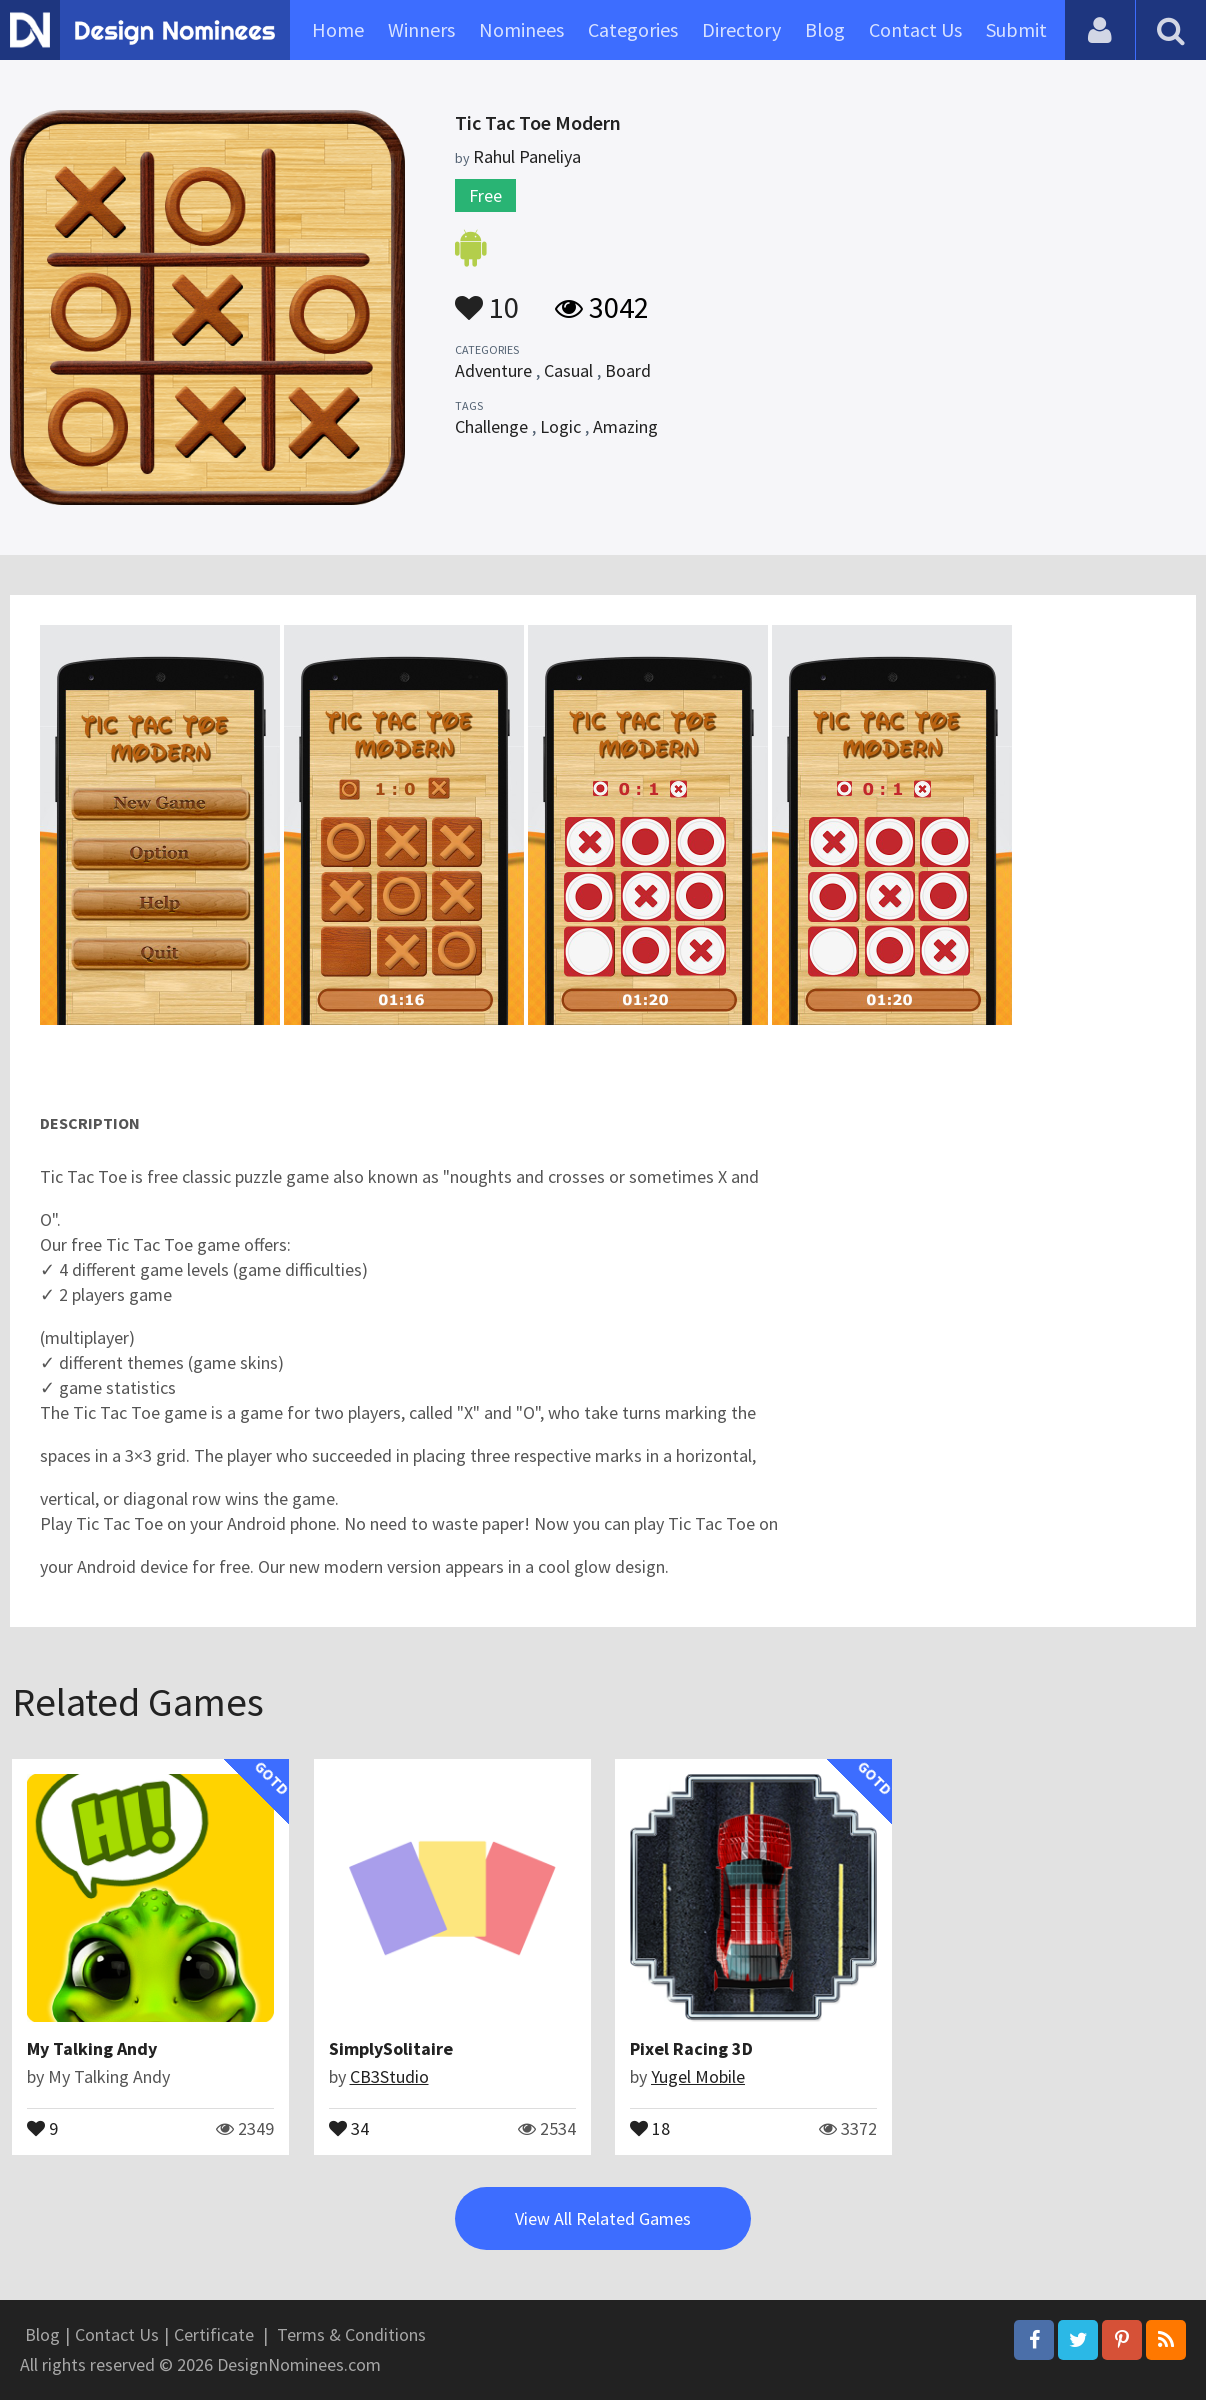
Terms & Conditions (351, 2334)
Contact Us (915, 29)
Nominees (521, 29)
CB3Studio (389, 2076)
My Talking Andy (92, 2048)
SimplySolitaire (391, 2048)
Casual (568, 370)
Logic (560, 426)
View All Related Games (603, 2218)
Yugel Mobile (698, 2076)
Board (628, 370)
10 (487, 298)
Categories (633, 29)
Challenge (491, 426)
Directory (741, 29)
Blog (825, 29)
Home (338, 29)
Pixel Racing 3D (691, 2048)
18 (650, 2127)
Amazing (625, 426)
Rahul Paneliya (527, 156)
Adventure (493, 370)
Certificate (214, 2334)
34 (349, 2127)
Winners (421, 29)
